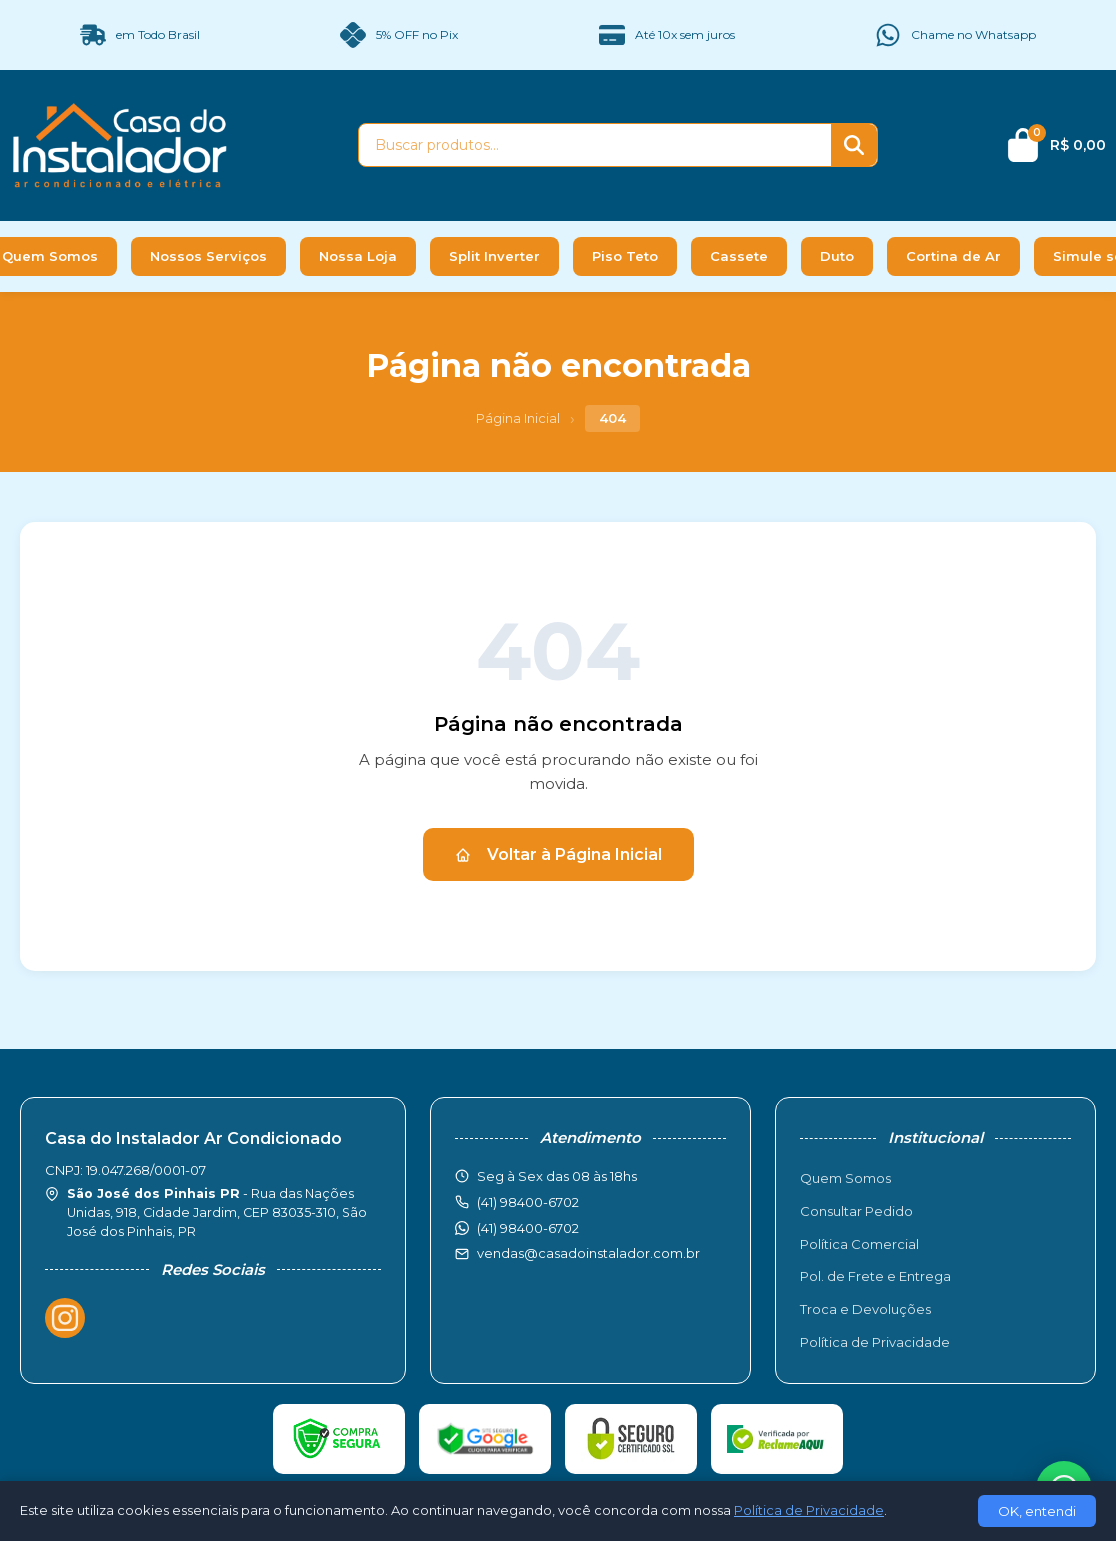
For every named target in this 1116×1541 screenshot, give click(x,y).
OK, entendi (1037, 1511)
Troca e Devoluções (865, 1309)
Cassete (739, 256)
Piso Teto (625, 256)
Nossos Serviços (208, 256)
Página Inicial (518, 418)
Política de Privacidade (875, 1342)
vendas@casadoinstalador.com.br (588, 1253)
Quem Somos (845, 1178)
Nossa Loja (358, 256)
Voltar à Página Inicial (558, 854)
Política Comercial (859, 1244)
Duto (837, 256)
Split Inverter (494, 256)
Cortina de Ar (953, 256)
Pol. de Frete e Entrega (875, 1276)
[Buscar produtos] (595, 145)
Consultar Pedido (856, 1211)
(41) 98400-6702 (528, 1228)
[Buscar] (854, 145)
